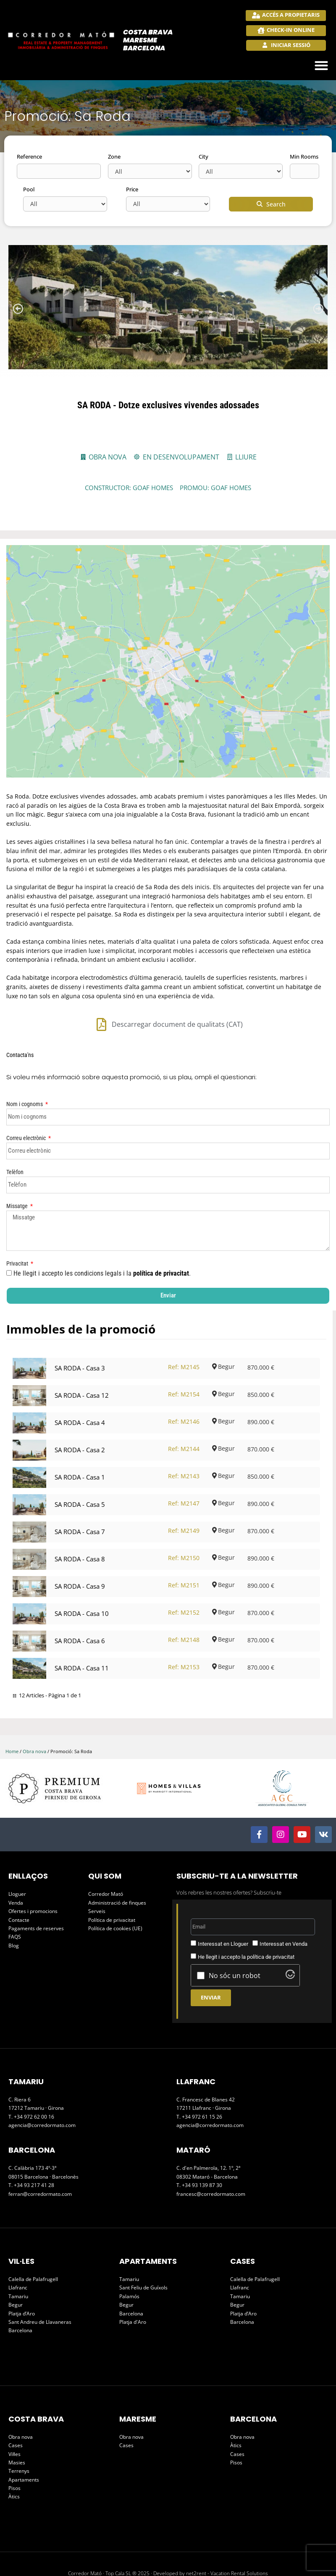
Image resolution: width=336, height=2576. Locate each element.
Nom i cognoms (25, 1065)
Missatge (17, 1167)
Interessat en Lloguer (223, 1905)
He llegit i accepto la (246, 1918)
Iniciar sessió (290, 45)
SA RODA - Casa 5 (80, 1466)
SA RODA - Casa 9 (80, 1547)
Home (11, 1713)
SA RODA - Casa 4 (80, 1384)
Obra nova (34, 1713)
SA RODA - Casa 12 (82, 1356)
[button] (321, 65)
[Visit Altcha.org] (290, 1937)
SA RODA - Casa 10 (82, 1575)
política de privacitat (161, 1235)
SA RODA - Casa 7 (80, 1493)
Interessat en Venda (283, 1905)
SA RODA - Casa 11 (82, 1629)
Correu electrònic (26, 1099)
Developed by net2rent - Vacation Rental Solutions (210, 2534)
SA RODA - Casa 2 (80, 1411)
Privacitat (17, 1224)
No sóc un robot (234, 1937)
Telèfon (15, 1133)
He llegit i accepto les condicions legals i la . (102, 1235)
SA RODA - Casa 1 (80, 1438)
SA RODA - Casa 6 (80, 1602)
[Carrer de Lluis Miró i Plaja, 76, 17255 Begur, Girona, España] (168, 642)
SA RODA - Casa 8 (80, 1520)
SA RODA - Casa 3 (80, 1329)
